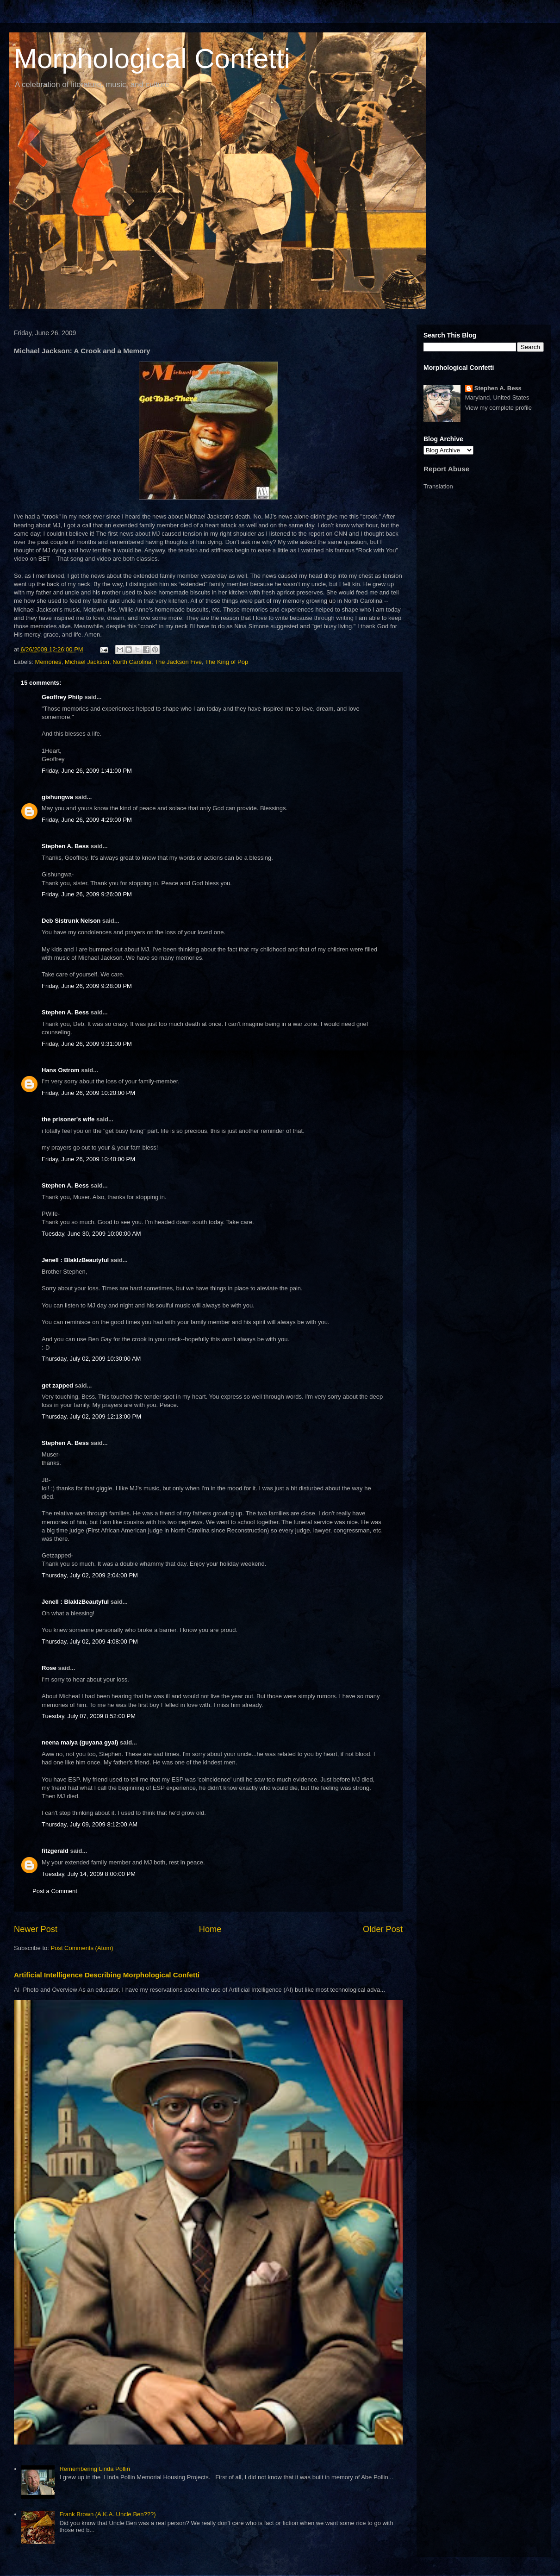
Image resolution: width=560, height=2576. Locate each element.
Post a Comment (54, 1891)
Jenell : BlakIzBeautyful (75, 1260)
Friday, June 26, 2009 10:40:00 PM (88, 1159)
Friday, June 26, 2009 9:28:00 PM (87, 985)
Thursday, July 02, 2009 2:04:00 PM (90, 1575)
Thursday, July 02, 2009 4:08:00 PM (90, 1641)
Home (210, 1929)
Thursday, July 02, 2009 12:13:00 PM (91, 1416)
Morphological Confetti (152, 58)
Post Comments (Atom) (82, 1948)
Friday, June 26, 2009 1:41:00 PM (87, 770)
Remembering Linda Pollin (94, 2468)
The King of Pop (226, 661)
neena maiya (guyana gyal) (80, 1742)
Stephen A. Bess (65, 846)
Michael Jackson (87, 661)
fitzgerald (55, 1850)
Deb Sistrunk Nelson (71, 920)
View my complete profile (498, 407)
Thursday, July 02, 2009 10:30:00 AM (91, 1358)
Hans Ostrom (61, 1070)
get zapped (57, 1385)
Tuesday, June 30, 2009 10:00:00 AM (91, 1233)
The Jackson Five (178, 661)
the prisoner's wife (68, 1119)
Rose (49, 1667)
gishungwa (57, 797)
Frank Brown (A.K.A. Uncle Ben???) (107, 2514)
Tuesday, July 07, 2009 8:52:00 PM (89, 1716)
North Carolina (131, 661)
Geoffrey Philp (62, 697)
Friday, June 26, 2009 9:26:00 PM (87, 894)
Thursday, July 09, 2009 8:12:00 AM (89, 1824)
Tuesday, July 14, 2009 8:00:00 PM (89, 1873)
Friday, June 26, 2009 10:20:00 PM (88, 1092)
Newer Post (35, 1929)
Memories (48, 661)
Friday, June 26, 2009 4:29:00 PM (87, 819)
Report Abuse (446, 469)
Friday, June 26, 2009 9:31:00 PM (87, 1043)
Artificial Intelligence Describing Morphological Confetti (106, 1975)
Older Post (383, 1929)
